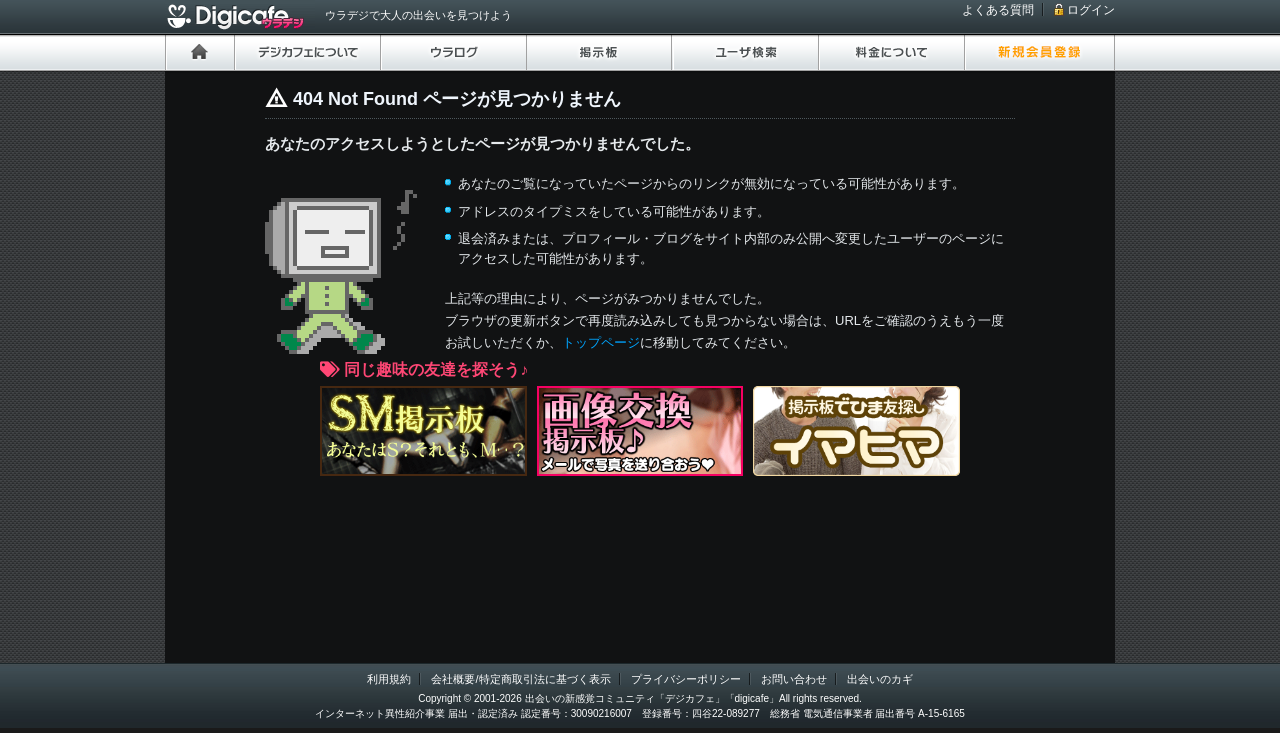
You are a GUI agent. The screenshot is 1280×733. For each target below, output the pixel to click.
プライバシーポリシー (686, 679)
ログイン (1091, 10)
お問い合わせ (794, 679)
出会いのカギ (880, 679)
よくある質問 (998, 10)
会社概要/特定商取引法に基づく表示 (520, 679)
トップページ (601, 342)
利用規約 (389, 679)
